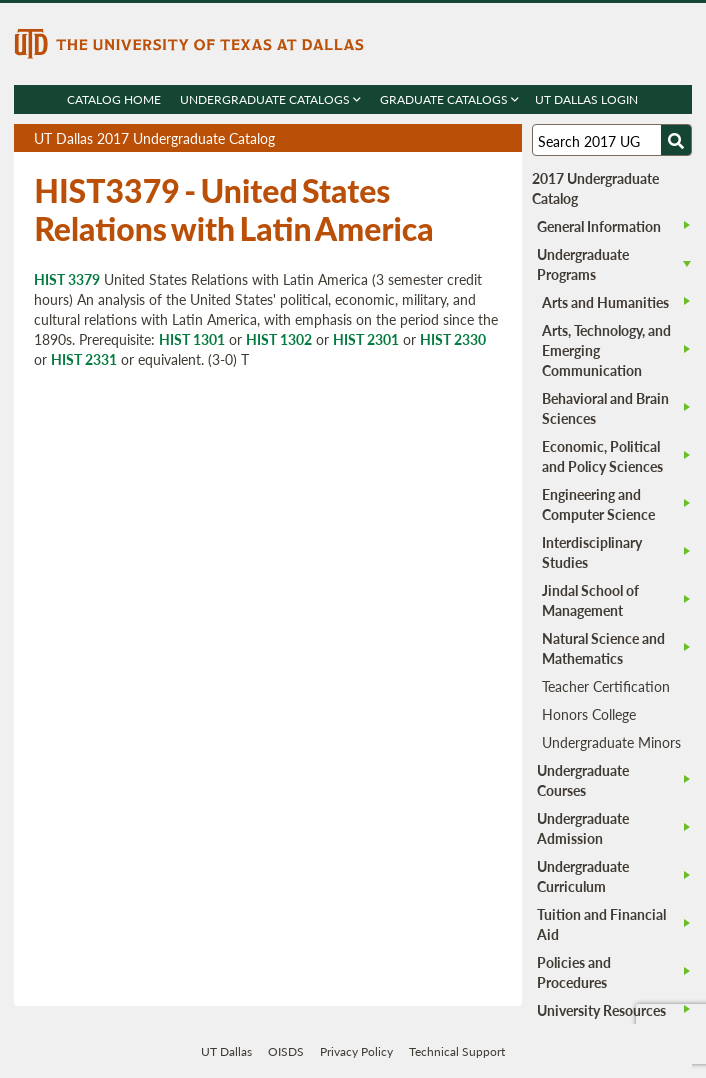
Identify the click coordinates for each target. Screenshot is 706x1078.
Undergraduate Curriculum (583, 876)
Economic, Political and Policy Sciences (602, 456)
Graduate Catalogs (450, 99)
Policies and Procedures (574, 972)
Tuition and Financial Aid (601, 924)
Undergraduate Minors (611, 742)
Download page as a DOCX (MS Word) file (457, 138)
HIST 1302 (279, 339)
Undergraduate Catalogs (271, 99)
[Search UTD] (676, 140)
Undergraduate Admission (583, 828)
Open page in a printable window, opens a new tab (480, 138)
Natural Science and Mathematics (603, 648)
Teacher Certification (606, 686)
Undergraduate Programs (583, 264)
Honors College (589, 714)
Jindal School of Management (590, 600)
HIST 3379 (67, 279)
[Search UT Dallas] (611, 140)
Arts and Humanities (605, 302)
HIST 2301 (366, 339)
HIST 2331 (84, 359)
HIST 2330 (453, 339)
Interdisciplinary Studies (592, 552)
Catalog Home (115, 99)
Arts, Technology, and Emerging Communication (606, 350)
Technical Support (457, 1051)
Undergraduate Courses (583, 780)
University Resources (601, 1010)
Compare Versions (503, 138)
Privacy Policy (356, 1051)
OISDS (286, 1051)
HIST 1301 (192, 339)
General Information (599, 226)
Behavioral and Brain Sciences (605, 408)
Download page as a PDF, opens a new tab (434, 138)
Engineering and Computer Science (598, 504)
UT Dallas (226, 1051)
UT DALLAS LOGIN (587, 99)
